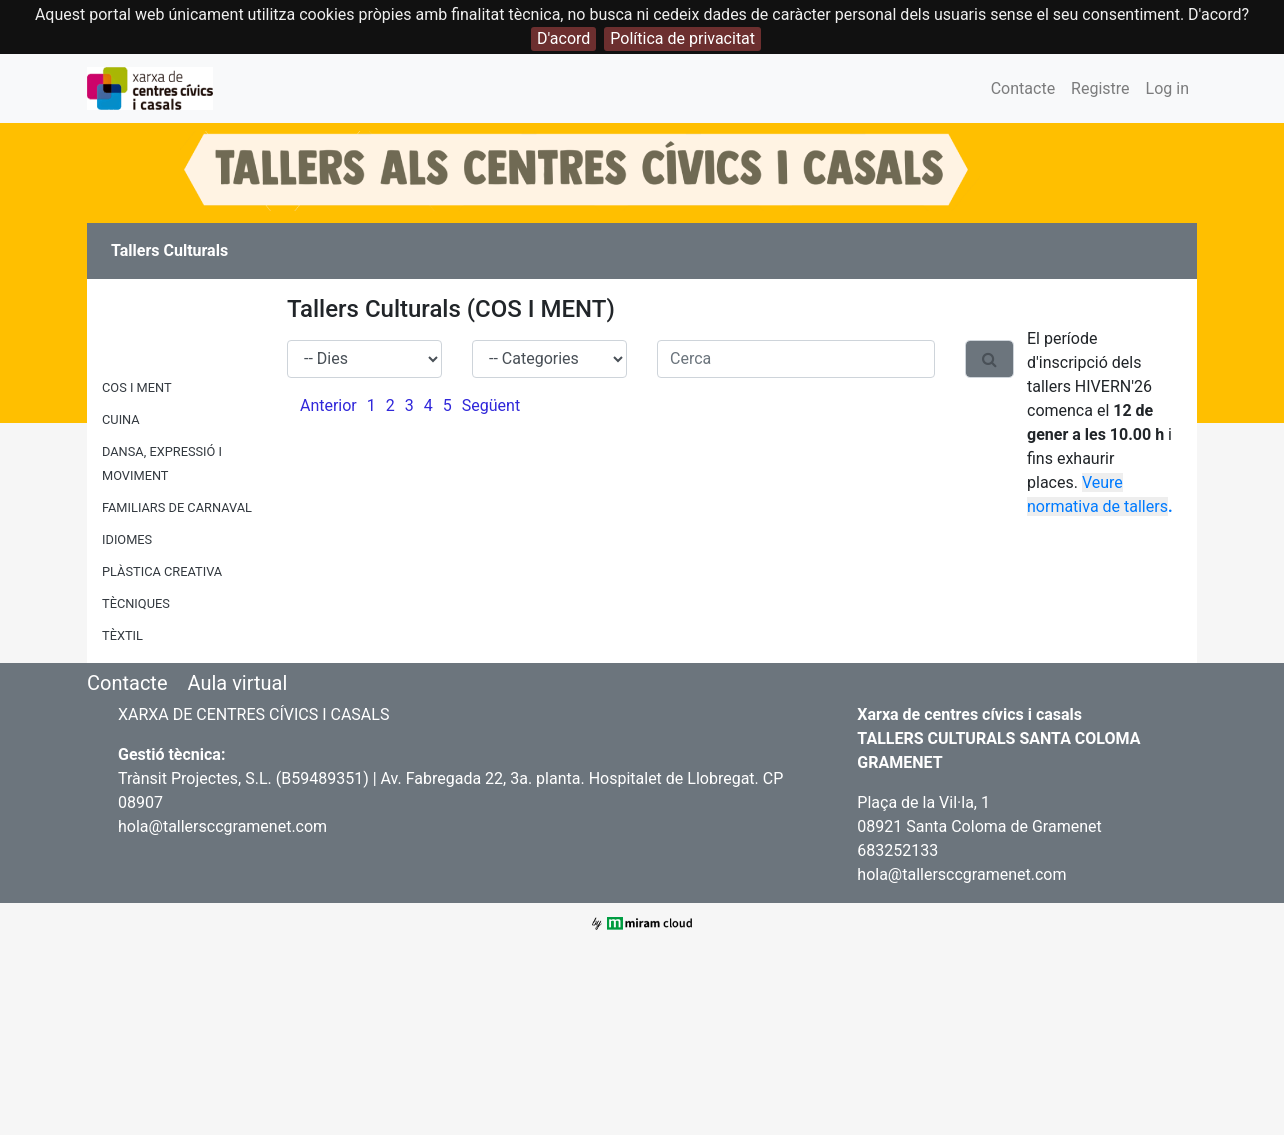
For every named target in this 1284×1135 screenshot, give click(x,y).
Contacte (1023, 88)
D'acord (563, 38)
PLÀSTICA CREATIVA (162, 571)
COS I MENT (137, 387)
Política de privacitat (682, 38)
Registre (1100, 88)
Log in (1167, 88)
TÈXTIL (122, 635)
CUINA (121, 419)
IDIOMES (127, 539)
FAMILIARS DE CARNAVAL (177, 507)
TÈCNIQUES (136, 603)
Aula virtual (237, 683)
